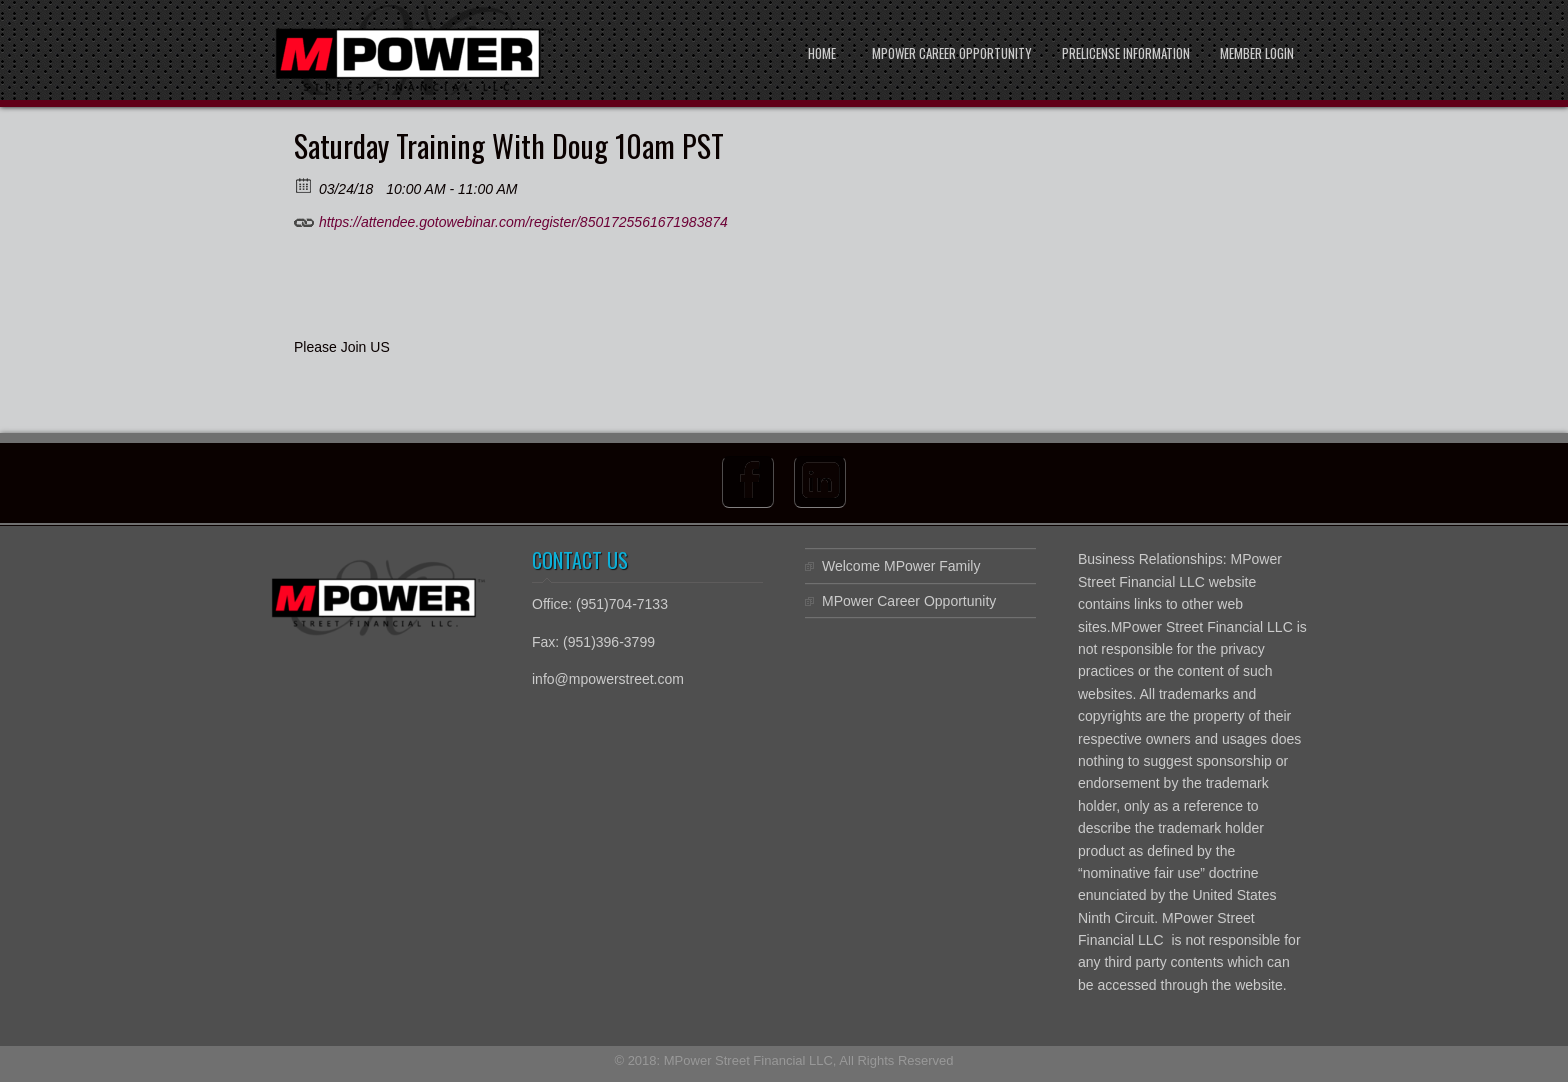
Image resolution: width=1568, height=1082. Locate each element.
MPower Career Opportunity (952, 53)
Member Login (1257, 53)
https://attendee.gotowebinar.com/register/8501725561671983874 (511, 219)
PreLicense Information (1126, 53)
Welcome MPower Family (901, 566)
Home (822, 53)
